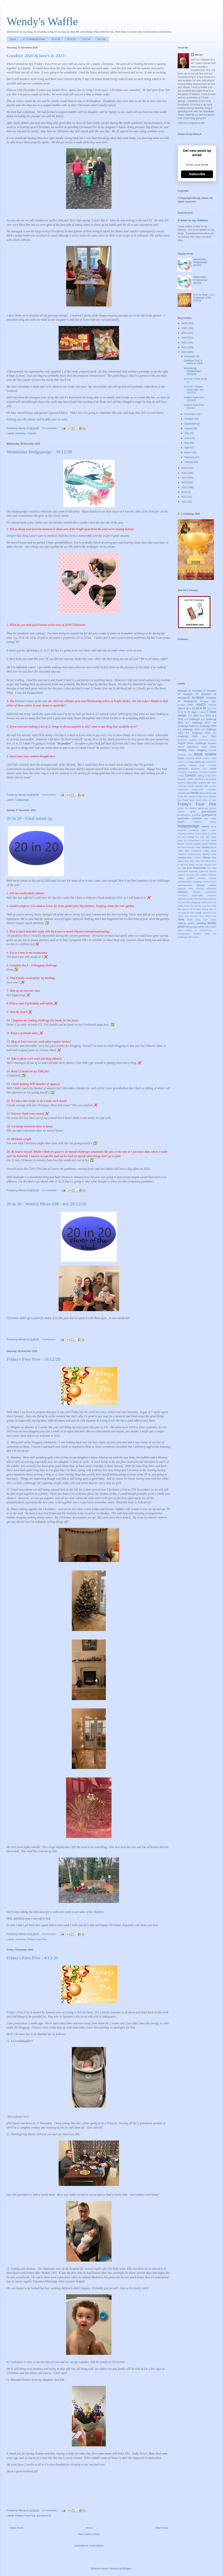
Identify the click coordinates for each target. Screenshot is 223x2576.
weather (191, 923)
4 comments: (49, 794)
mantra (197, 843)
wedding (201, 923)
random (200, 885)
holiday (205, 826)
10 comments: (50, 428)
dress (214, 783)
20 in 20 (71, 39)
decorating (211, 779)
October (189, 418)
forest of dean (209, 800)
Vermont (193, 916)
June (187, 438)
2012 (184, 501)
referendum (211, 889)
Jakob (204, 834)
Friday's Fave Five (37, 1939)
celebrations (211, 762)
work (180, 930)
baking (213, 747)
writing (189, 930)
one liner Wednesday (194, 867)
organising (193, 871)
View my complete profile (191, 122)
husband (194, 830)
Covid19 (31, 433)
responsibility (197, 895)
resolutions (182, 895)
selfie (188, 902)
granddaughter (184, 815)
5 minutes (201, 712)
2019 (184, 468)
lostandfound (194, 840)
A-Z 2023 (193, 715)
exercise (182, 793)
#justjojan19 (190, 701)
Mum (189, 857)
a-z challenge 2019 (205, 726)
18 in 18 (101, 39)
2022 (184, 342)
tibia (214, 906)
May (187, 442)
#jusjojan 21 (184, 690)
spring (180, 906)
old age (199, 865)
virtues (208, 916)
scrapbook (211, 899)
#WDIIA (212, 705)
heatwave (197, 822)
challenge (182, 765)
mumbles (197, 858)
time (180, 909)
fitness (180, 797)
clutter (213, 768)
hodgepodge (22, 799)
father (202, 793)
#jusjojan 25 (208, 694)
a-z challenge (192, 719)
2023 (184, 337)
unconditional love (186, 913)
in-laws (213, 830)
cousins (181, 776)
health (181, 821)
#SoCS (201, 704)
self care (181, 902)
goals (193, 811)
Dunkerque (182, 786)
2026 (184, 323)
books (181, 758)
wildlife (201, 927)
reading (212, 885)
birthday (182, 750)
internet (190, 834)
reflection (183, 892)
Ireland (198, 834)
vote (214, 916)
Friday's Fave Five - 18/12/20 (33, 1359)
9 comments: (49, 1934)
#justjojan (198, 697)
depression (192, 782)
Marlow (205, 844)
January (189, 461)
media (198, 847)
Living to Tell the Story (79, 2012)
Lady (202, 837)
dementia (182, 783)
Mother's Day (209, 854)
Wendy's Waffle (42, 21)
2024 (184, 332)
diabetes (202, 783)
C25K (213, 758)
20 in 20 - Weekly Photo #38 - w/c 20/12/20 (46, 1203)
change (192, 765)
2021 (184, 347)
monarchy (182, 854)
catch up (200, 761)
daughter (182, 779)
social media (206, 902)
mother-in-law (194, 854)
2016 (184, 482)
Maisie (181, 843)
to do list (191, 909)
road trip (197, 899)
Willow (208, 927)
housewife (182, 830)
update (198, 912)
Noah (191, 864)
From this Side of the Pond (139, 511)
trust (211, 909)
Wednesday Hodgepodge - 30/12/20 (39, 451)
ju (209, 834)
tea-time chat (200, 906)
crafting (200, 775)
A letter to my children (193, 220)
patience (181, 875)
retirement (182, 899)
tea (191, 906)
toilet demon (202, 909)
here (106, 1024)
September (190, 423)
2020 (184, 352)
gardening (203, 808)
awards (181, 747)
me (179, 847)
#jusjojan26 (184, 697)
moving (182, 857)
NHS (203, 861)
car (186, 762)
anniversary (203, 740)
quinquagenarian (185, 885)
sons (214, 902)
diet (209, 782)
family (195, 792)
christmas (20, 433)
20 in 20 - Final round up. (30, 818)
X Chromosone (203, 930)
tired (185, 909)
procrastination (185, 881)
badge (204, 747)
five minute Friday (193, 796)
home (213, 826)
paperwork (203, 871)
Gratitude (196, 818)
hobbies (213, 822)
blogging (202, 750)
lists (185, 840)
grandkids (196, 815)
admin (204, 736)
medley (206, 847)
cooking (212, 772)
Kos (197, 837)
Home (13, 39)
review (190, 899)
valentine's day (209, 913)
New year (189, 861)
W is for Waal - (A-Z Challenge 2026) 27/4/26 (204, 297)
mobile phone (209, 851)
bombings (182, 755)
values (180, 916)
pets (197, 875)
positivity (201, 878)
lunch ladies (210, 840)
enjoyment (183, 789)
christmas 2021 (199, 769)
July (187, 433)
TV (215, 909)
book (190, 755)
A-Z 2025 (205, 715)
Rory (204, 899)
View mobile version (89, 2534)
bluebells (212, 750)
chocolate (212, 765)
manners (189, 844)
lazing (213, 837)
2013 (184, 496)
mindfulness (196, 851)
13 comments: (50, 2510)
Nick (208, 861)
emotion (212, 786)
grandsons (183, 818)
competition (193, 772)
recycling (200, 889)
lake (208, 837)
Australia (212, 743)
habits (213, 818)
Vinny (201, 916)
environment (197, 790)
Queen (213, 882)
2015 (184, 487)
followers (212, 797)
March (188, 452)
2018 (184, 472)
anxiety (213, 740)
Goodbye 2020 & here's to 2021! (36, 55)
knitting (190, 837)
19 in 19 (86, 39)
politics (190, 878)
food (179, 800)
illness (204, 830)
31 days (192, 712)
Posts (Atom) (96, 2545)
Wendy (199, 54)
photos (204, 874)
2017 (184, 477)
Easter (191, 786)
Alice (213, 736)
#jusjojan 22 (199, 690)
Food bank (188, 800)
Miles (187, 851)
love (202, 840)
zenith (196, 937)
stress (187, 906)
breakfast (190, 758)
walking (182, 923)
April (187, 447)
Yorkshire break (201, 934)
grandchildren (208, 811)
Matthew (212, 844)
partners (212, 871)
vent (187, 916)
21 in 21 (56, 39)
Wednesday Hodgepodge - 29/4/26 (201, 279)
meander (190, 847)
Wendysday (191, 927)
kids (184, 837)
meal (184, 847)
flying (205, 797)
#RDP (191, 705)
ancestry (193, 740)
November (190, 414)
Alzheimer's (183, 740)
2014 (184, 492)
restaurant (212, 895)
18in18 (181, 708)
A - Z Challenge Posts (34, 39)
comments (182, 772)
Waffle (181, 919)
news (197, 861)
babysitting (192, 746)
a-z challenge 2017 (198, 722)
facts (189, 793)
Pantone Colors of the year (31, 701)
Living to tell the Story (113, 1420)
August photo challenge (192, 743)
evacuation (211, 790)
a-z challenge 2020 (189, 729)
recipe (190, 889)
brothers (206, 758)
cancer (181, 762)
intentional (182, 834)
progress (197, 881)
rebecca (182, 888)
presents (212, 878)
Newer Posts (16, 2527)
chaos (202, 765)
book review (205, 754)
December (190, 356)
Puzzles (206, 882)
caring (191, 762)
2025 (184, 328)
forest (198, 800)
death (190, 779)
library (180, 840)
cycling (208, 776)
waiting (213, 920)
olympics (207, 865)
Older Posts (161, 2527)
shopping (195, 902)
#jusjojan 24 (190, 694)
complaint (203, 772)
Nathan (207, 857)
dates (214, 776)
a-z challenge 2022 (198, 732)
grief (206, 818)
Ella (206, 786)
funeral (193, 808)
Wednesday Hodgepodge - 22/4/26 (201, 262)
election (199, 786)
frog (186, 808)
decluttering (200, 779)
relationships (210, 892)
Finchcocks (210, 793)
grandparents (44, 2515)
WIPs (213, 927)
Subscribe (197, 174)
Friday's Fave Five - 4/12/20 (32, 1957)
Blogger (191, 750)
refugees (196, 892)
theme (209, 906)
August (188, 428)
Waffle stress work (197, 920)
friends (181, 808)
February (189, 457)
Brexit (198, 758)
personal (190, 875)
